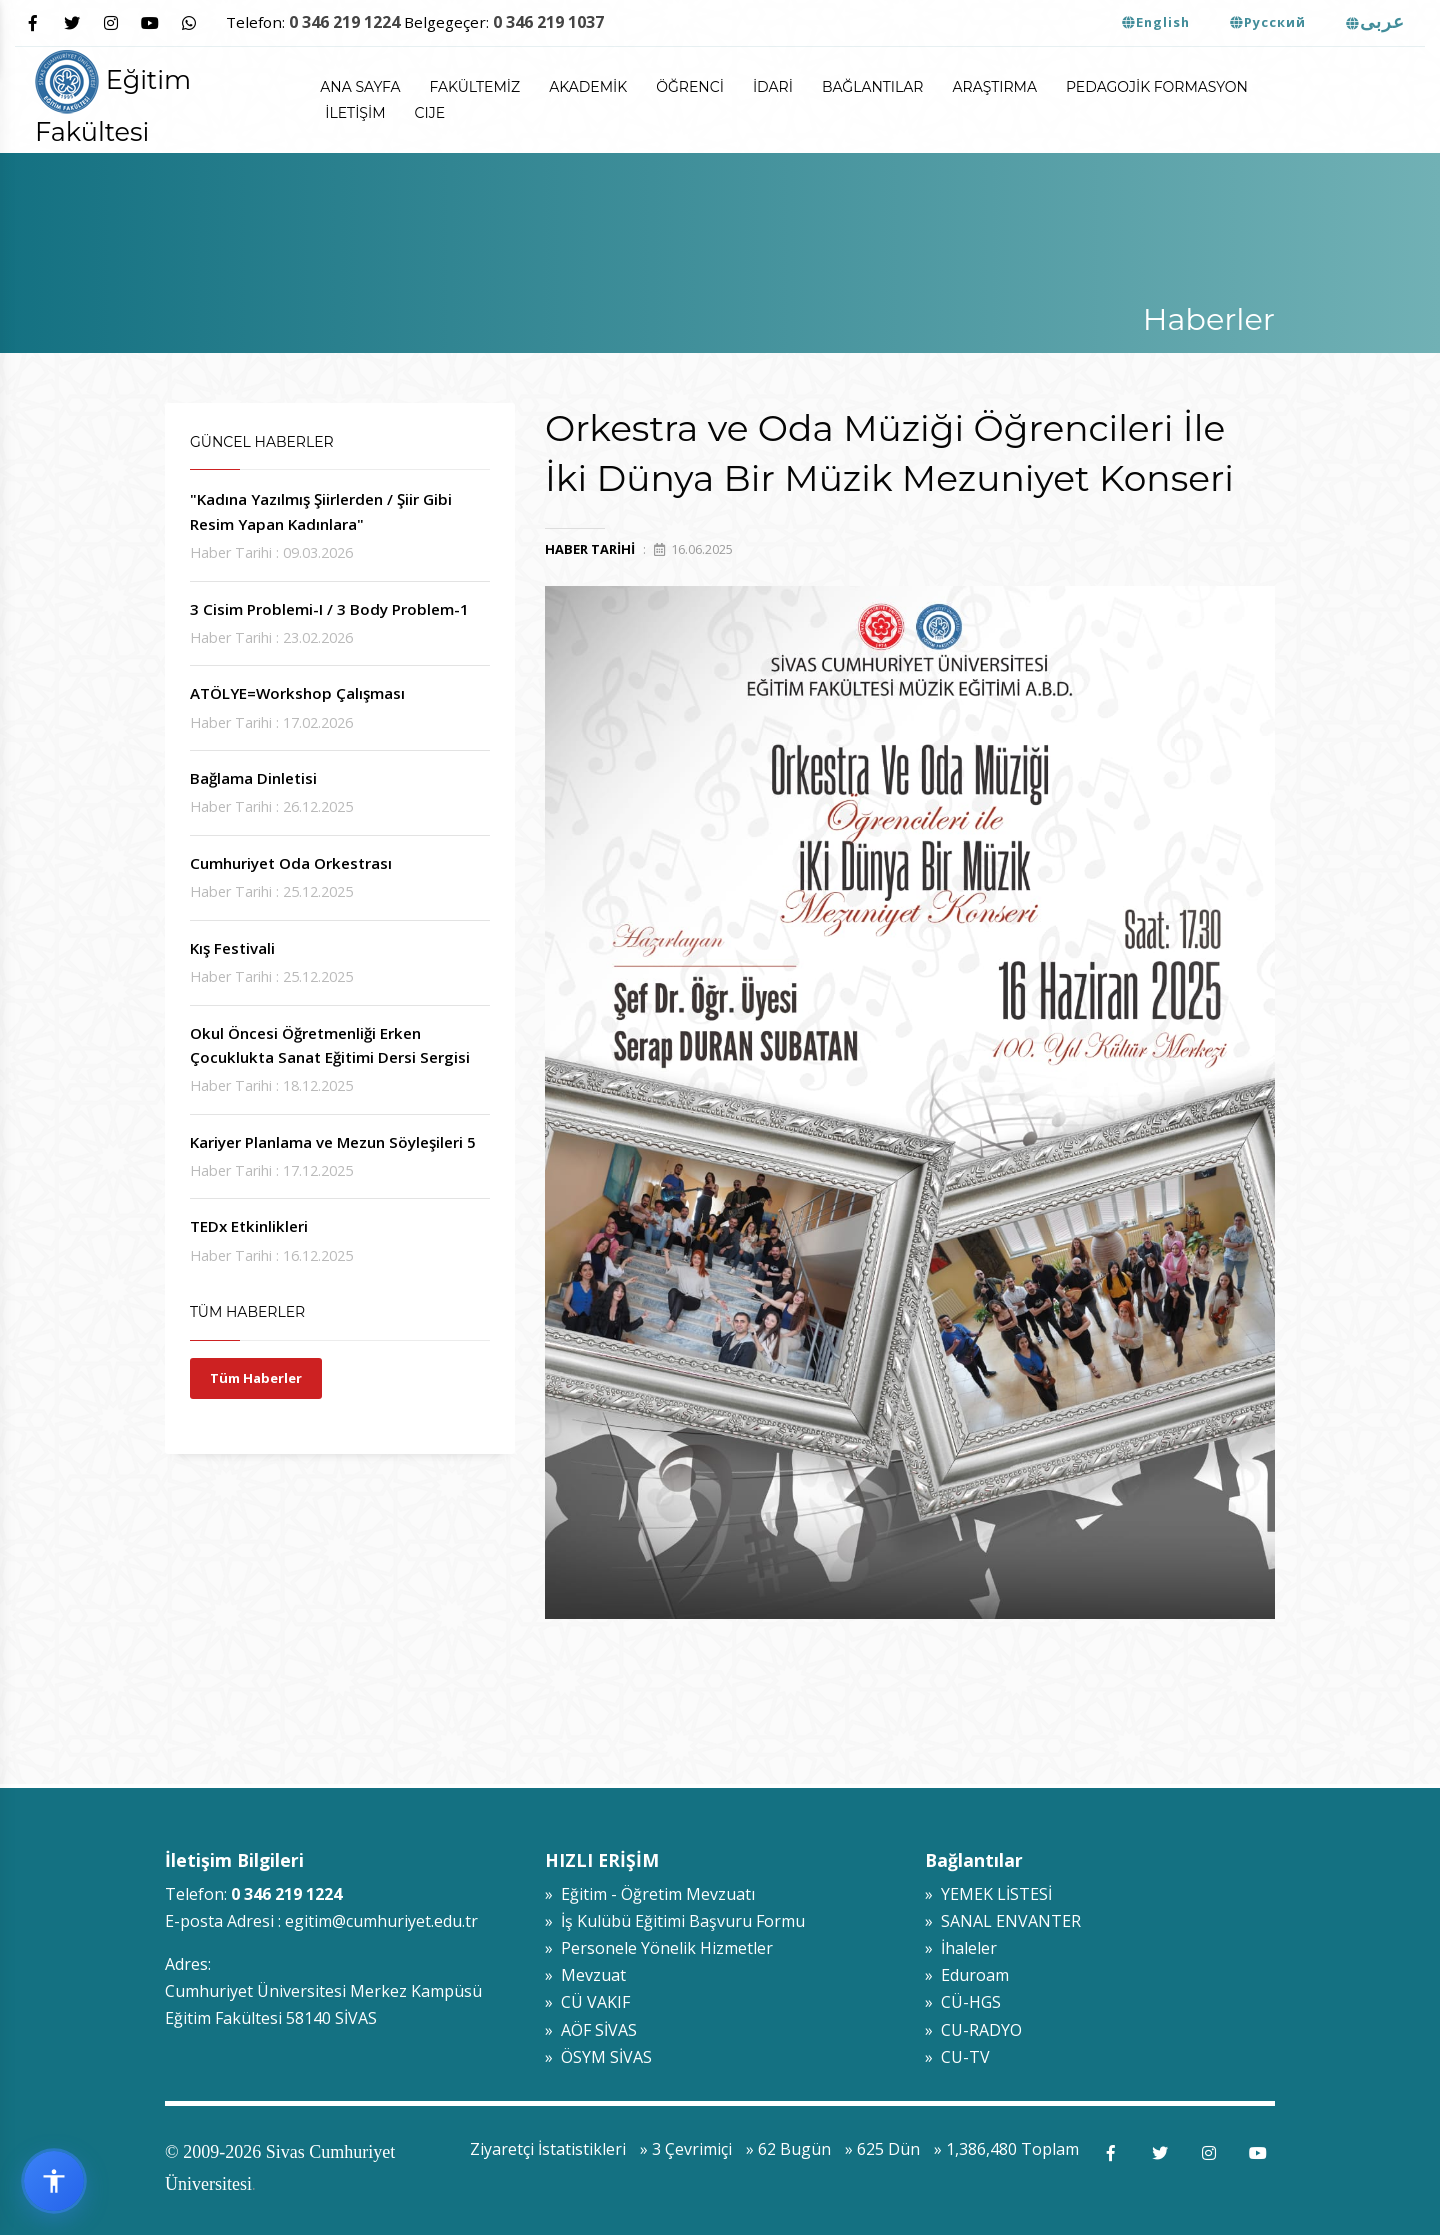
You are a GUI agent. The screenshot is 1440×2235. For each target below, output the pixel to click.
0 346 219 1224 (344, 22)
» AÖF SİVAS (591, 2030)
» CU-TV (957, 2057)
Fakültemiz (475, 87)
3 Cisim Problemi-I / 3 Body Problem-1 (329, 609)
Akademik (588, 87)
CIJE (430, 113)
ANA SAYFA (360, 87)
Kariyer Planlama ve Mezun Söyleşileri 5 (333, 1142)
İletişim (355, 113)
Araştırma (994, 87)
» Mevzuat (585, 1975)
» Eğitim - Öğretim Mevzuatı (650, 1894)
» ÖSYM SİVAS (598, 2057)
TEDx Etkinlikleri (249, 1226)
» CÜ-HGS (963, 2002)
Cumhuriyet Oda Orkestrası (291, 863)
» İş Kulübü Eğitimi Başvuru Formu (675, 1921)
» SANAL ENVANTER (1003, 1921)
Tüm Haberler (256, 1378)
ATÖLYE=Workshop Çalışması (297, 693)
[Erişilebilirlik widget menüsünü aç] (54, 2181)
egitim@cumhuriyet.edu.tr (381, 1921)
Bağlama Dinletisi (253, 778)
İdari (773, 87)
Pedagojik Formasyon (1157, 87)
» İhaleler (961, 1948)
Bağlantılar (873, 87)
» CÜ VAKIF (587, 2002)
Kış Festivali (232, 948)
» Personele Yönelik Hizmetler (659, 1948)
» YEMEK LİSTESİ (988, 1894)
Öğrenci (690, 87)
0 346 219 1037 (548, 22)
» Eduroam (967, 1975)
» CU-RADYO (973, 2030)
